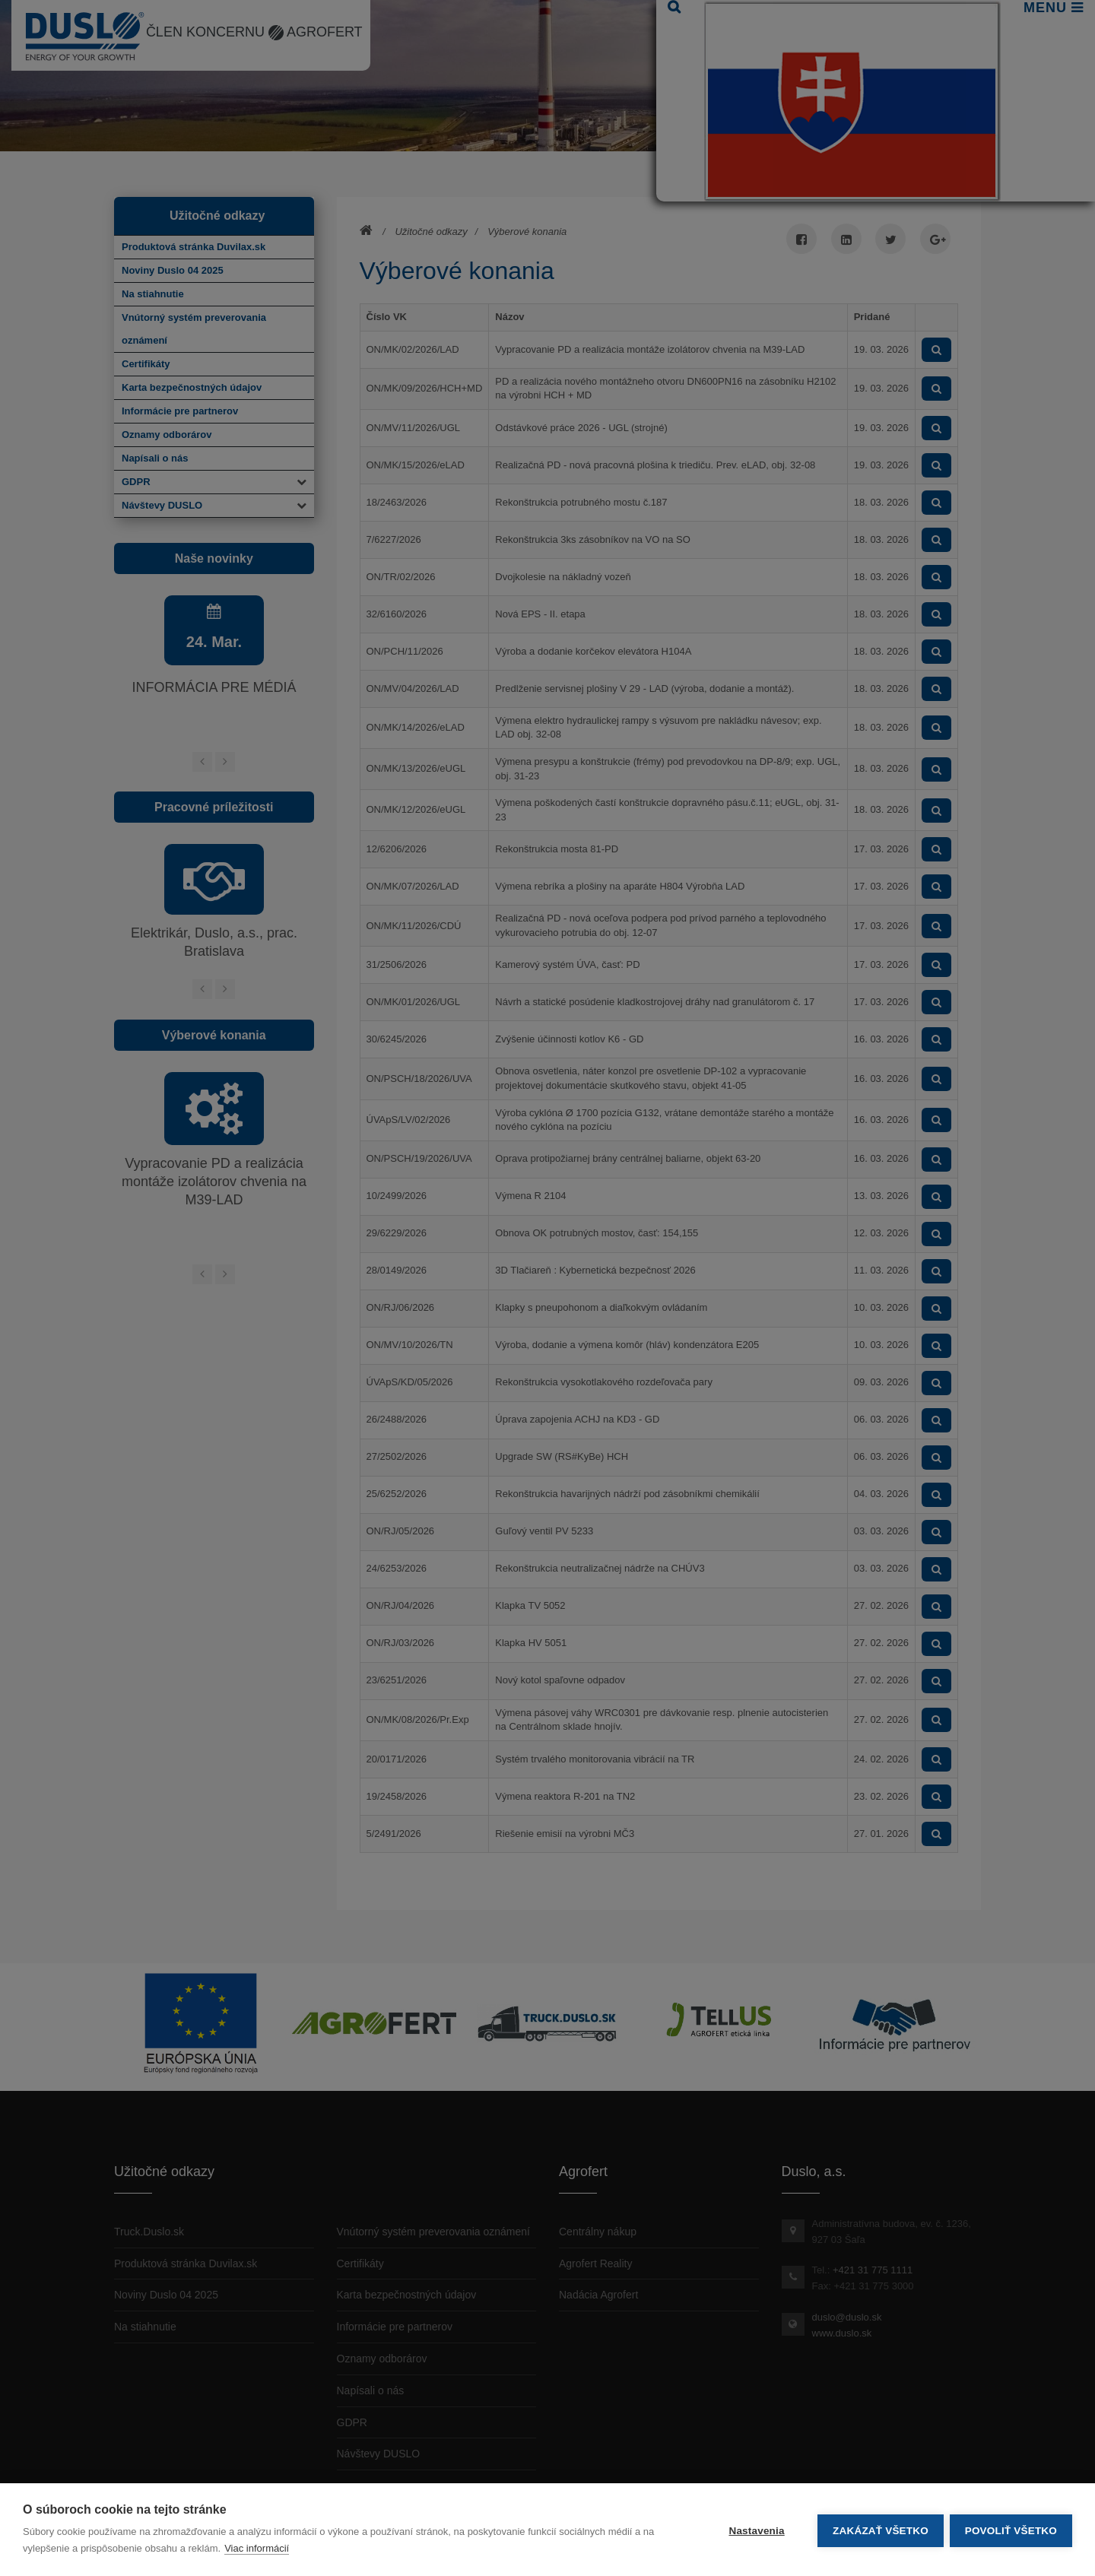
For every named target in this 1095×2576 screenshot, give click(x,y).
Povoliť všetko (1011, 2530)
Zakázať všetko (879, 2530)
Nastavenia (754, 2530)
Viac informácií (256, 2548)
